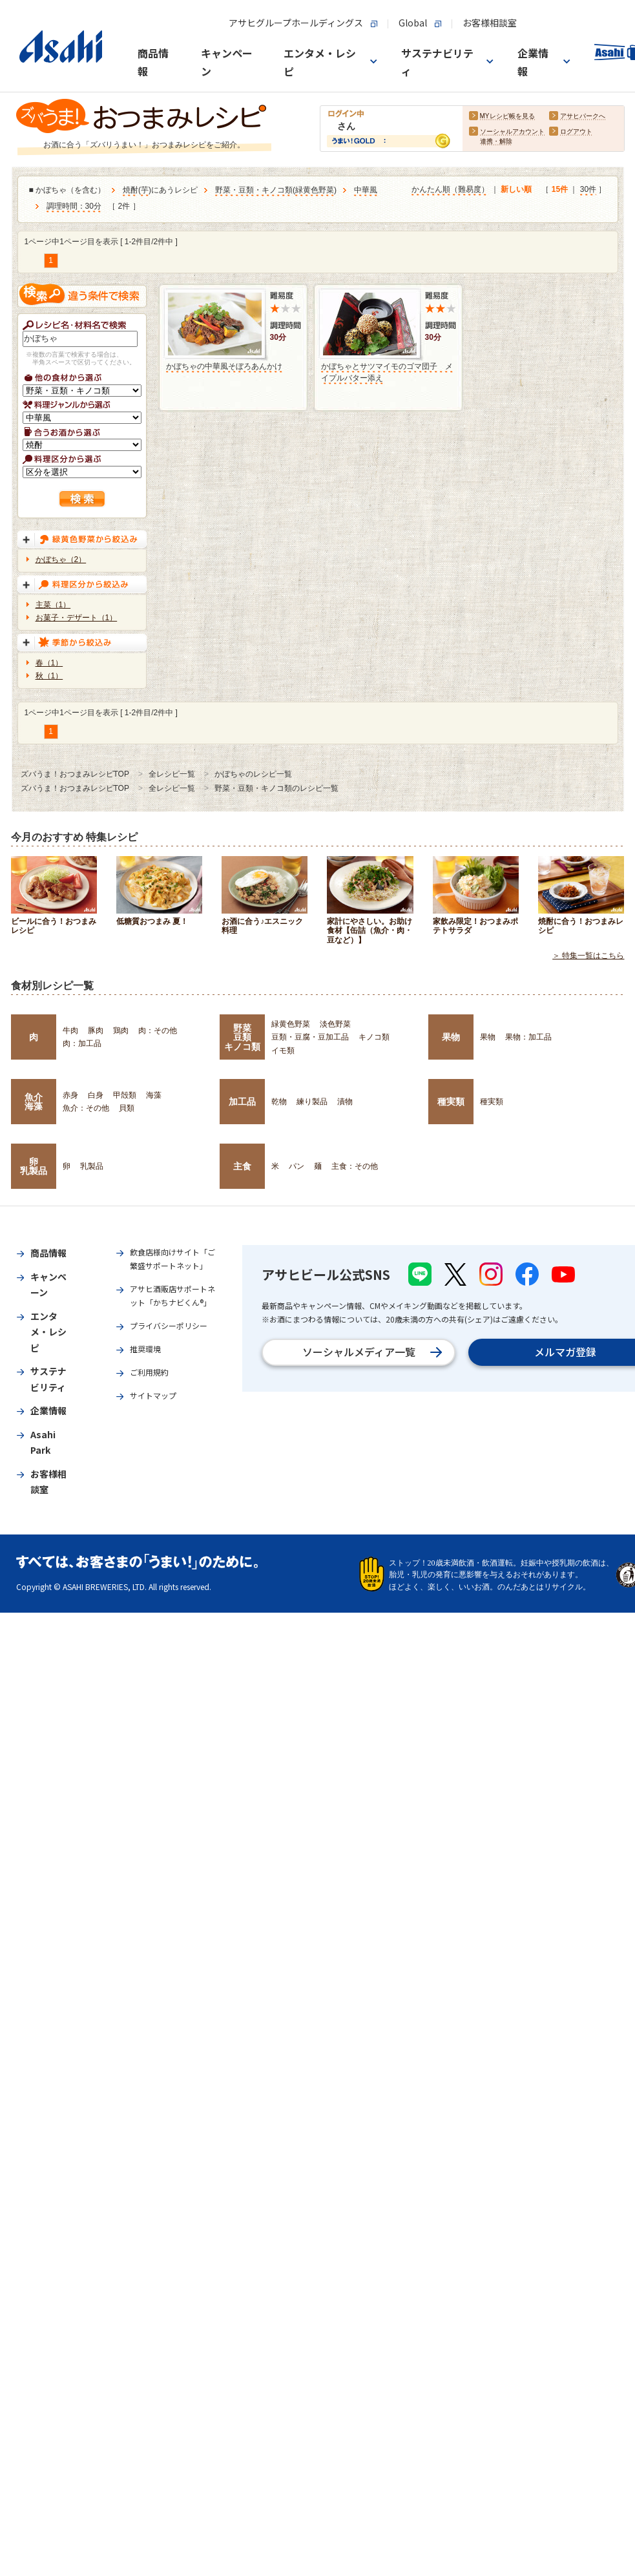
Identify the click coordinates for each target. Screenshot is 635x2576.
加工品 (242, 1101)
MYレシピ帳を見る (507, 116)
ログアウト (576, 131)
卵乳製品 (33, 1166)
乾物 (279, 1101)
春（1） (49, 662)
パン (296, 1166)
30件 (588, 189)
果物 (451, 1037)
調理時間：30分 (74, 206)
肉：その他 (157, 1030)
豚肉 (95, 1030)
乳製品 (91, 1166)
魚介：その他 (86, 1108)
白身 (95, 1095)
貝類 (126, 1108)
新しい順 (516, 189)
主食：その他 (354, 1166)
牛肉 (70, 1030)
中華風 (365, 189)
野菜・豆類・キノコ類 (254, 189)
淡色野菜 (335, 1024)
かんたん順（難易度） (450, 189)
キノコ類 (374, 1037)
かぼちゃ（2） (61, 559)
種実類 (450, 1101)
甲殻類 (124, 1095)
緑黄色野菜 (314, 189)
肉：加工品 (82, 1043)
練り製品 (312, 1101)
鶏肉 (121, 1030)
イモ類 (283, 1050)
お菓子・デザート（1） (77, 617)
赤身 (70, 1095)
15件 (560, 189)
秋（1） (49, 675)
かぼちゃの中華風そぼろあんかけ (224, 366)
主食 (242, 1166)
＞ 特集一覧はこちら (588, 955)
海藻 (153, 1095)
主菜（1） (53, 604)
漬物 (345, 1101)
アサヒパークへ (582, 116)
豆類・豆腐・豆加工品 (310, 1037)
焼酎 (130, 189)
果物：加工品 (528, 1037)
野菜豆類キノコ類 (242, 1037)
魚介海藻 (34, 1101)
